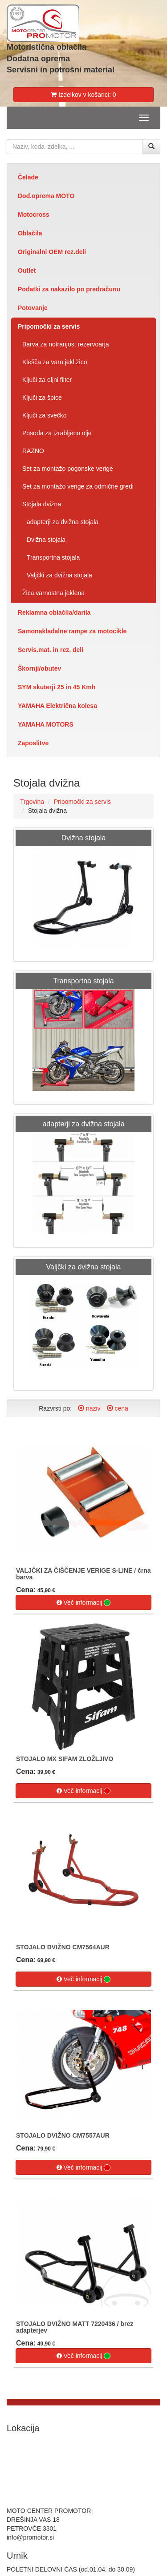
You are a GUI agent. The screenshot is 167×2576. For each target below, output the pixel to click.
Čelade (28, 177)
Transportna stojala (53, 557)
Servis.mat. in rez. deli (50, 649)
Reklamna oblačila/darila (54, 612)
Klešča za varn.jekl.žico (54, 362)
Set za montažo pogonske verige (67, 468)
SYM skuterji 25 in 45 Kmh (56, 687)
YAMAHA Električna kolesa (57, 705)
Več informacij (84, 1602)
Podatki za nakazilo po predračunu (69, 289)
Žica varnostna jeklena (53, 592)
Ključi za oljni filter (47, 379)
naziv (89, 1408)
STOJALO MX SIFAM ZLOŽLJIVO (64, 1758)
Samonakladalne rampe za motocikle (72, 631)
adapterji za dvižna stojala (62, 521)
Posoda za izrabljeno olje (57, 433)
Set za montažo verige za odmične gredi (78, 486)
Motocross (33, 214)
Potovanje (33, 307)
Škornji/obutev (39, 668)
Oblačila (30, 233)
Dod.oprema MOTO (46, 195)
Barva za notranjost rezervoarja (65, 344)
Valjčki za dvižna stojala (59, 575)
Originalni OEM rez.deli (52, 251)
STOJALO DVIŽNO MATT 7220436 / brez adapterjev (74, 2327)
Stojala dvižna (41, 504)
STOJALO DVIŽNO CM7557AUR (63, 2135)
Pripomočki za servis (49, 326)
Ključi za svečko (44, 415)
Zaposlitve (33, 743)
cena (117, 1408)
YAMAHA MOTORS (45, 724)
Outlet (27, 270)
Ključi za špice (42, 397)
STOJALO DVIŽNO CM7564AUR (63, 1947)
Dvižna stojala (46, 539)
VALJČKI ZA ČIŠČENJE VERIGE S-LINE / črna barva (83, 1574)
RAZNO (33, 450)
